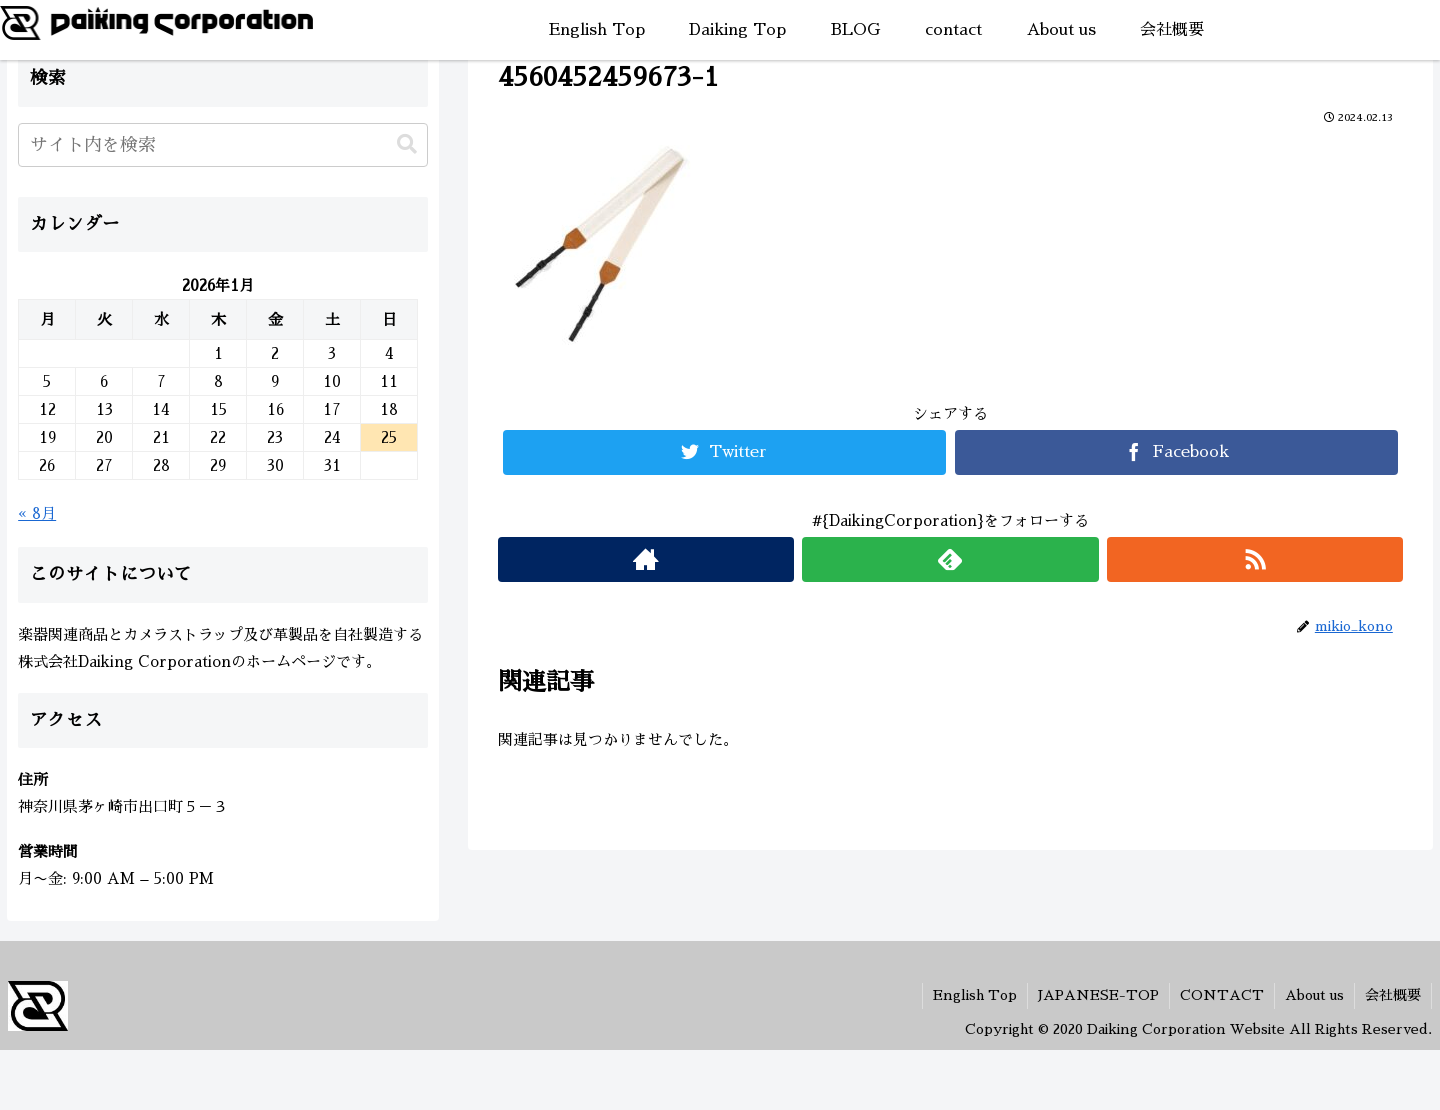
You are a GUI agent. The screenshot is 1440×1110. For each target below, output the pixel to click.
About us (1314, 995)
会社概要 (1393, 995)
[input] (223, 145)
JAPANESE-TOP (1098, 995)
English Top (975, 995)
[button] (407, 144)
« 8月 (37, 513)
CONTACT (1222, 995)
